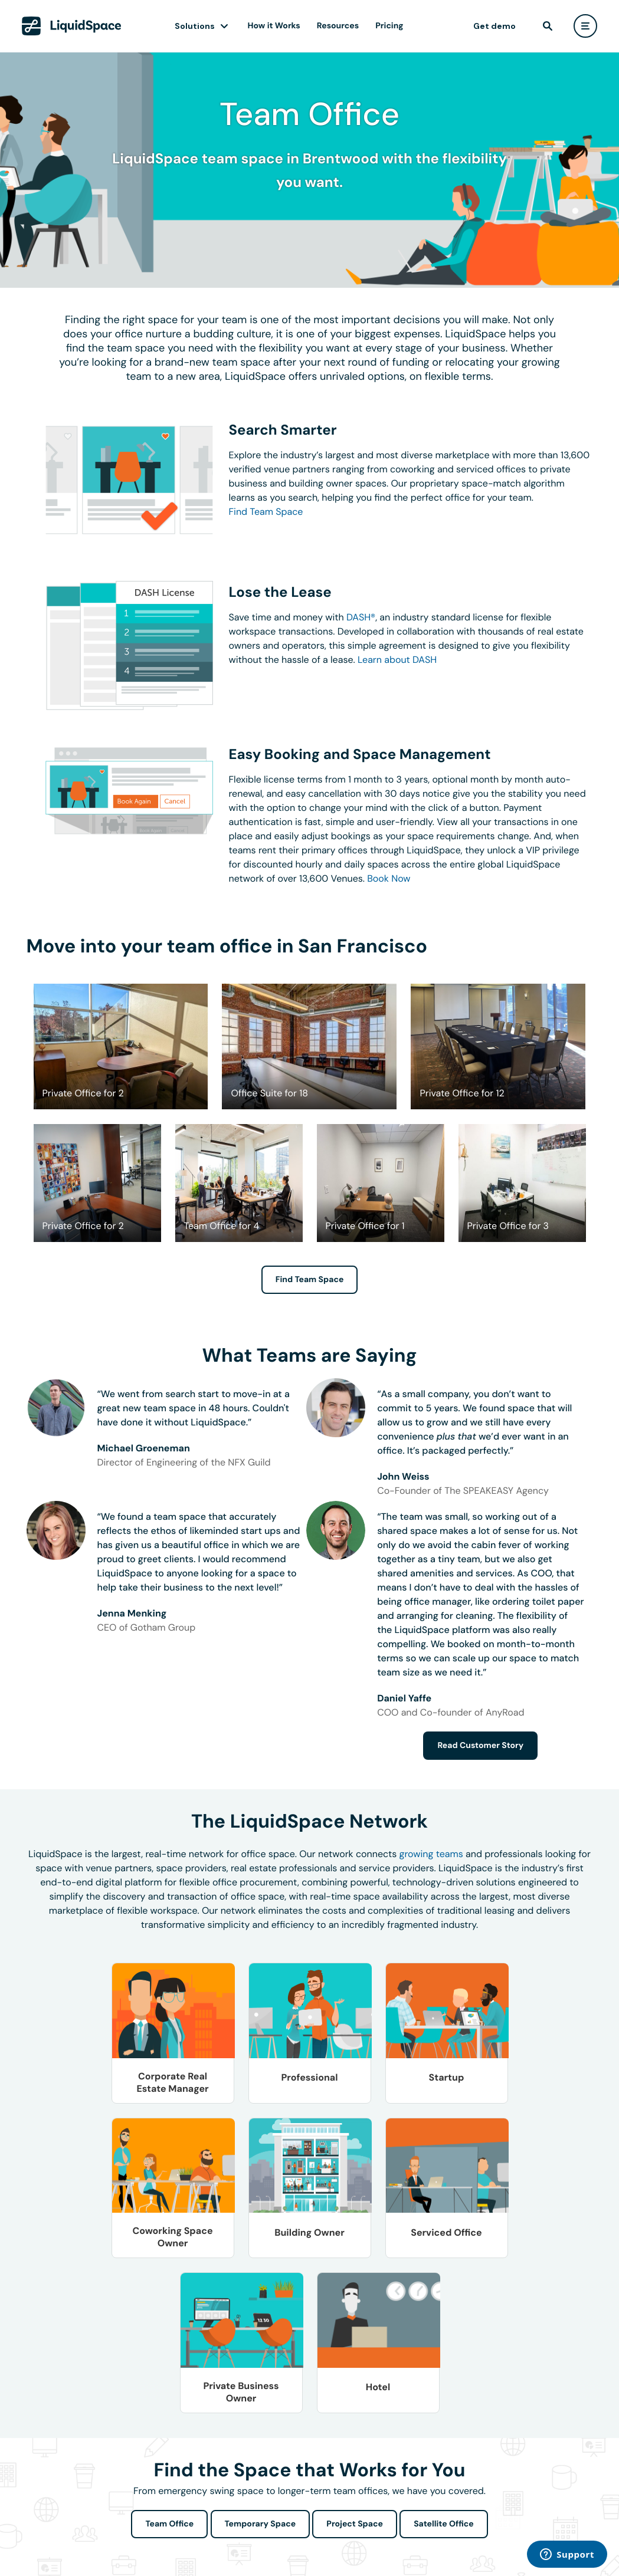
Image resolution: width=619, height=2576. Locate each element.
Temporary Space (260, 2524)
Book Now (388, 878)
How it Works (274, 26)
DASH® (360, 617)
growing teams (431, 1854)
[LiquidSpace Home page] (72, 26)
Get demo (494, 26)
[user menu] (585, 26)
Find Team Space (266, 511)
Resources (338, 26)
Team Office (169, 2524)
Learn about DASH (397, 659)
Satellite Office (443, 2524)
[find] (547, 26)
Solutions (195, 26)
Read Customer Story (480, 1745)
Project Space (354, 2524)
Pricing (389, 26)
